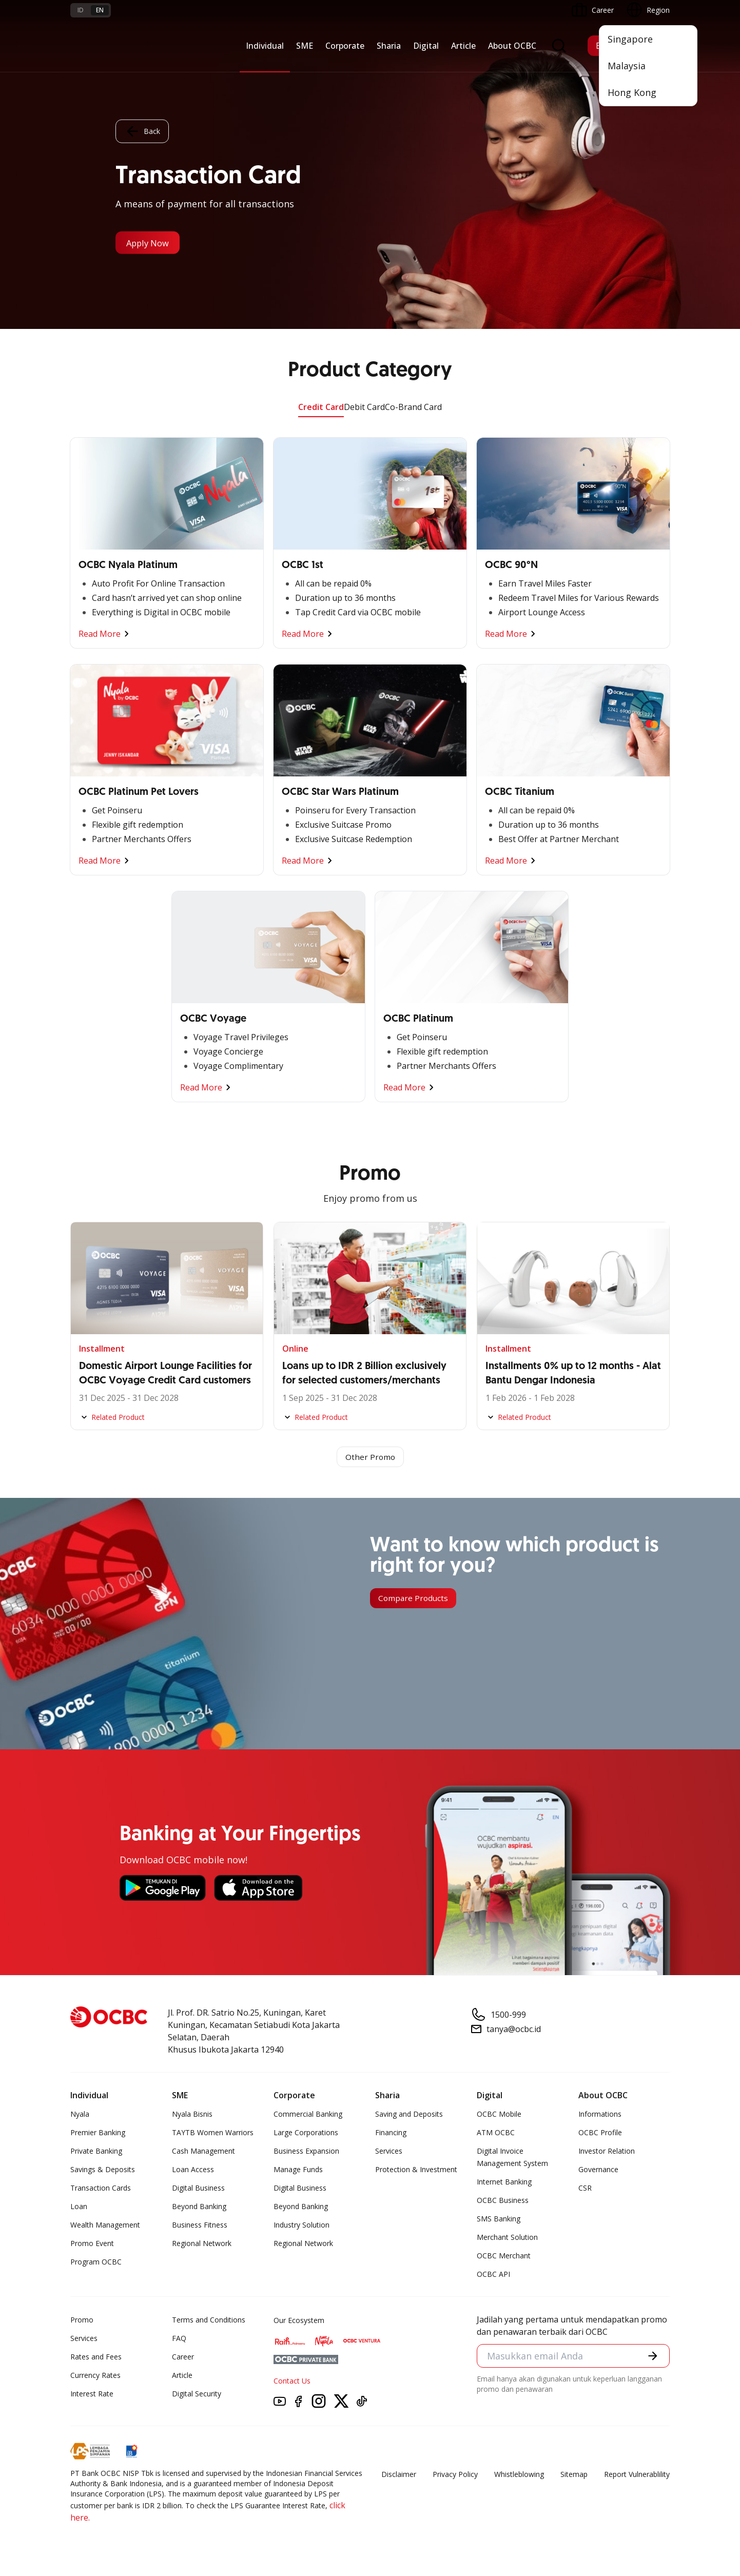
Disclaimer (398, 2475)
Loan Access (193, 2170)
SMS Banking (498, 2219)
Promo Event (92, 2244)
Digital (426, 45)
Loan (78, 2207)
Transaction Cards (100, 2189)
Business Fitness (199, 2226)
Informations (599, 2115)
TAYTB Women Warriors (213, 2133)
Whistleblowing (519, 2475)
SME (304, 45)
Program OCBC (96, 2263)
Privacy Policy (455, 2475)
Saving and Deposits (409, 2115)
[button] (652, 2357)
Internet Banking (504, 2183)
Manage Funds (298, 2170)
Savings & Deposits (102, 2170)
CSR (585, 2189)
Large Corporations (306, 2133)
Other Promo (370, 1457)
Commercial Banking (308, 2115)
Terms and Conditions (208, 2321)
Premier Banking (97, 2133)
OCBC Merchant (504, 2256)
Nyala (79, 2115)
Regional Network (201, 2244)
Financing (390, 2133)
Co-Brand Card (413, 407)
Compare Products (414, 1599)
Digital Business (198, 2189)
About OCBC (512, 45)
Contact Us (292, 2382)
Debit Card (364, 407)
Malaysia (627, 66)
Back (142, 131)
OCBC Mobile (499, 2115)
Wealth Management (105, 2226)
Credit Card (321, 407)
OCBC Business (503, 2201)
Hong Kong (632, 92)
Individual (265, 45)
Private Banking (96, 2152)
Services (388, 2152)
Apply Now (152, 243)
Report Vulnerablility (637, 2475)
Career (183, 2358)
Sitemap (574, 2475)
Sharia (389, 45)
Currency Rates (95, 2376)
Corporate (344, 45)
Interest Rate (91, 2394)
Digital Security (196, 2394)
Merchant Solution (507, 2238)
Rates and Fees (96, 2358)
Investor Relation (606, 2152)
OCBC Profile (600, 2133)
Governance (598, 2170)
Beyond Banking (199, 2207)
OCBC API (493, 2275)
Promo (81, 2321)
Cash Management (203, 2152)
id (80, 10)
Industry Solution (301, 2226)
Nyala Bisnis (192, 2115)
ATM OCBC (496, 2133)
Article (463, 45)
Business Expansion (306, 2152)
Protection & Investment (416, 2170)
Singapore (630, 39)
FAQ (179, 2339)
